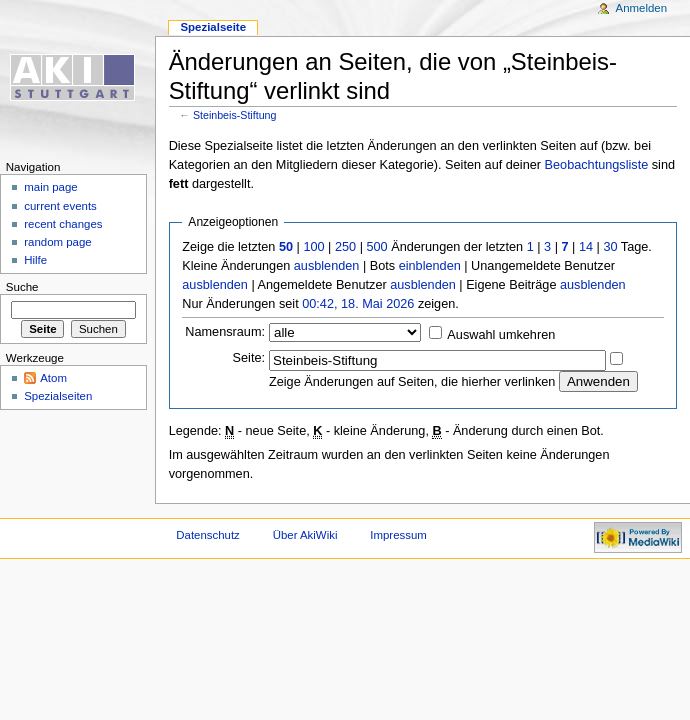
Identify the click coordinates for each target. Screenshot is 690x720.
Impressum (398, 535)
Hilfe (35, 260)
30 (610, 247)
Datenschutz (208, 535)
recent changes (63, 224)
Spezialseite (213, 27)
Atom (53, 378)
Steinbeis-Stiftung (235, 115)
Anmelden (642, 8)
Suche (22, 287)
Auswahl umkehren (501, 335)
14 (586, 247)
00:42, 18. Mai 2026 (358, 304)
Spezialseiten (58, 396)
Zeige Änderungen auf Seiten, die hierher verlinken (412, 382)
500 (376, 247)
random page (58, 242)
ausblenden (327, 266)
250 (345, 247)
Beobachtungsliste (597, 165)
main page (51, 187)
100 (313, 247)
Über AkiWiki (305, 535)
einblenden (430, 266)
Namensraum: (225, 332)
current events (60, 206)
